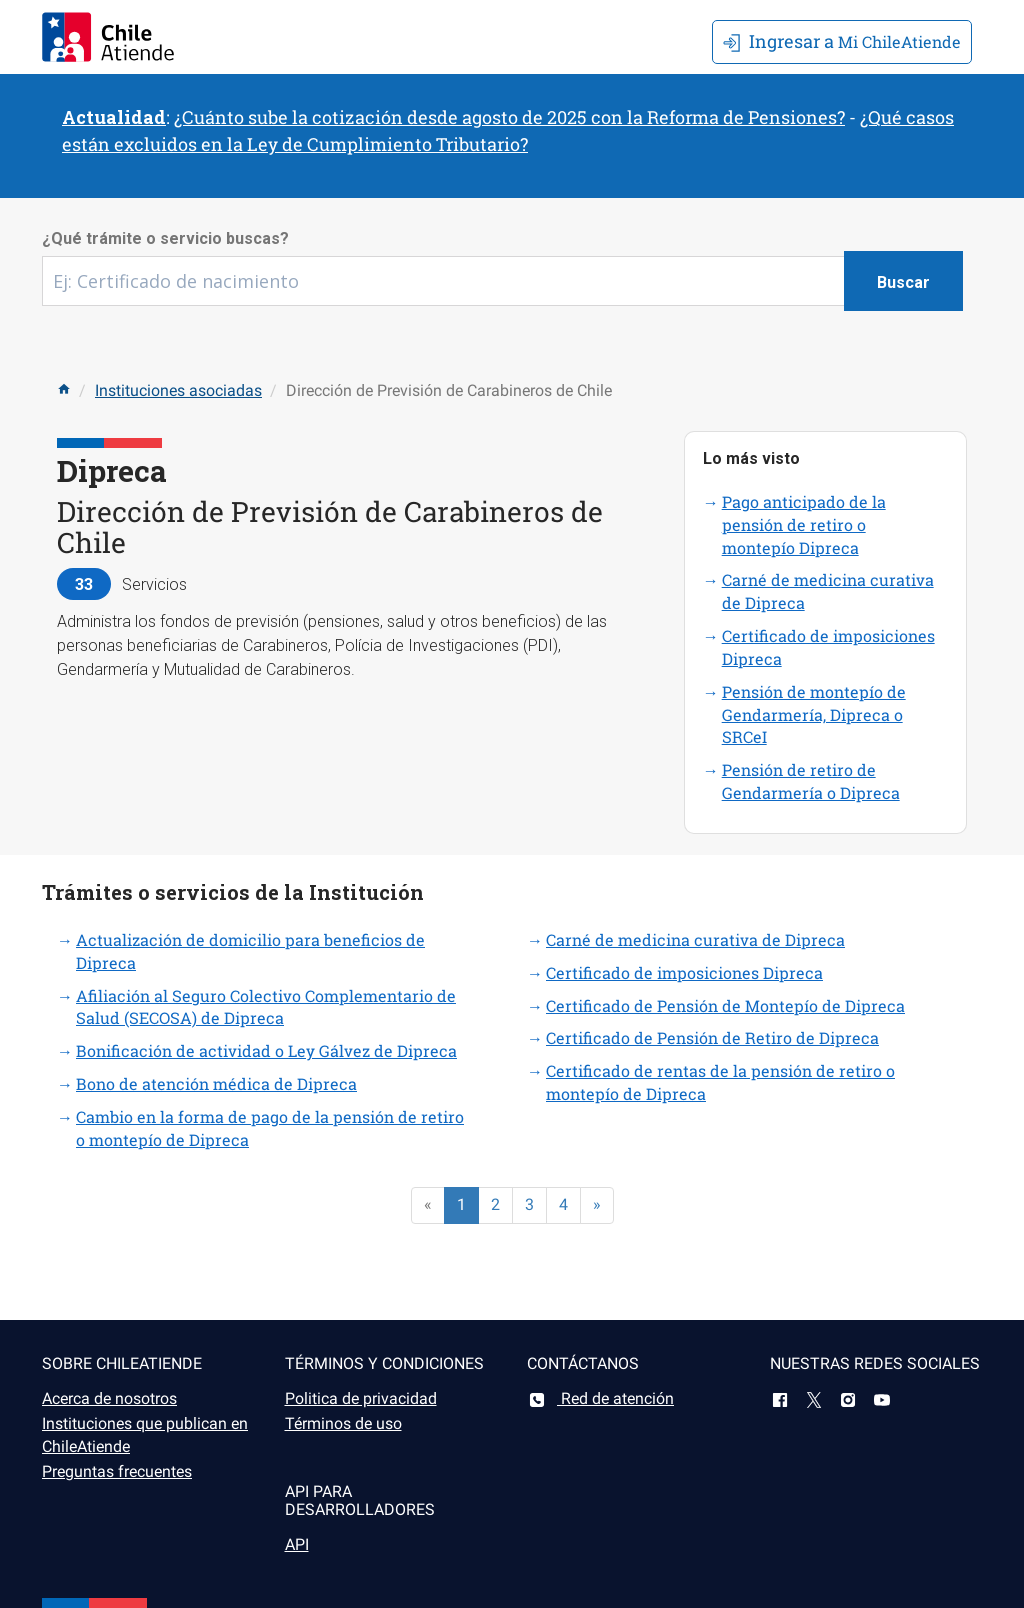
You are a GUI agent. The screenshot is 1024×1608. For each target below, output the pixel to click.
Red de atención (600, 1398)
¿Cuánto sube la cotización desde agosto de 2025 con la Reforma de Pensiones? (509, 117)
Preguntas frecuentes (117, 1471)
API (297, 1544)
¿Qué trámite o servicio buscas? (165, 238)
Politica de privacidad (361, 1398)
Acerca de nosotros (109, 1398)
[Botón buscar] (903, 281)
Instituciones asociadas (178, 390)
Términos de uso (343, 1423)
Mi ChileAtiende (842, 41)
